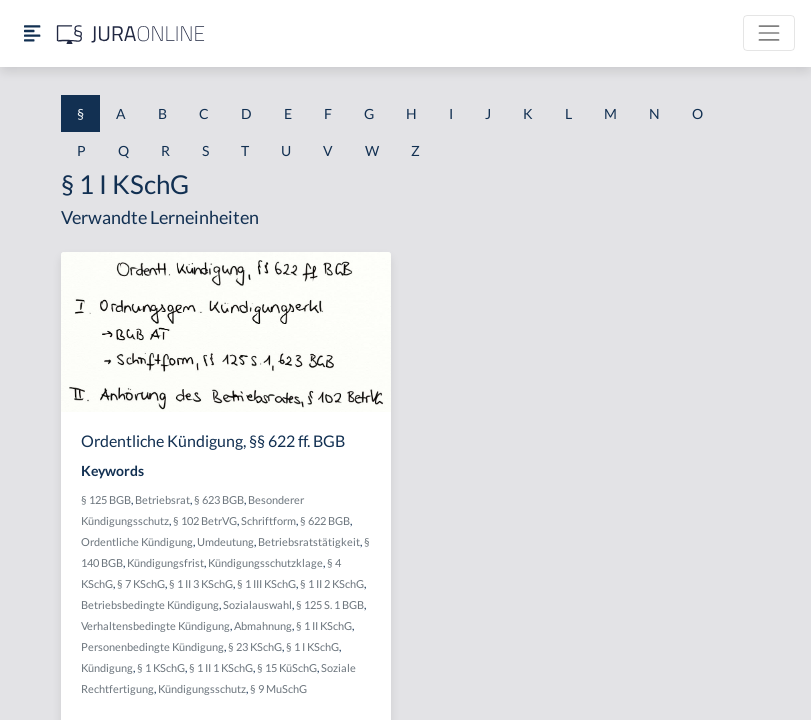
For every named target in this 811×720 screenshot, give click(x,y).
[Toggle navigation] (769, 33)
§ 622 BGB (325, 520)
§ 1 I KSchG (312, 646)
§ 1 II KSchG (324, 625)
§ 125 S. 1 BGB (330, 604)
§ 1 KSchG (161, 667)
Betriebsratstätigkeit (309, 541)
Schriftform (268, 520)
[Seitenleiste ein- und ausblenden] (32, 33)
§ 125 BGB (106, 499)
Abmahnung (263, 625)
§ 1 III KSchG (266, 583)
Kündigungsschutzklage (265, 562)
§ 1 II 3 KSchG (201, 583)
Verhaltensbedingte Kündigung (155, 625)
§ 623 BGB (219, 499)
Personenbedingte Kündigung (152, 646)
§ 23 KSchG (255, 646)
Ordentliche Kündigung (137, 541)
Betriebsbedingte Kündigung (150, 604)
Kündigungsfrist (165, 562)
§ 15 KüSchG (287, 667)
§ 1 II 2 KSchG (332, 583)
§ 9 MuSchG (278, 688)
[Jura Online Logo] (131, 33)
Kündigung (107, 667)
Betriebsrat (162, 499)
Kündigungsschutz (202, 688)
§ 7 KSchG (141, 583)
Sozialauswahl (257, 604)
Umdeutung (225, 541)
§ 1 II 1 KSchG (221, 667)
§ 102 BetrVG (205, 520)
